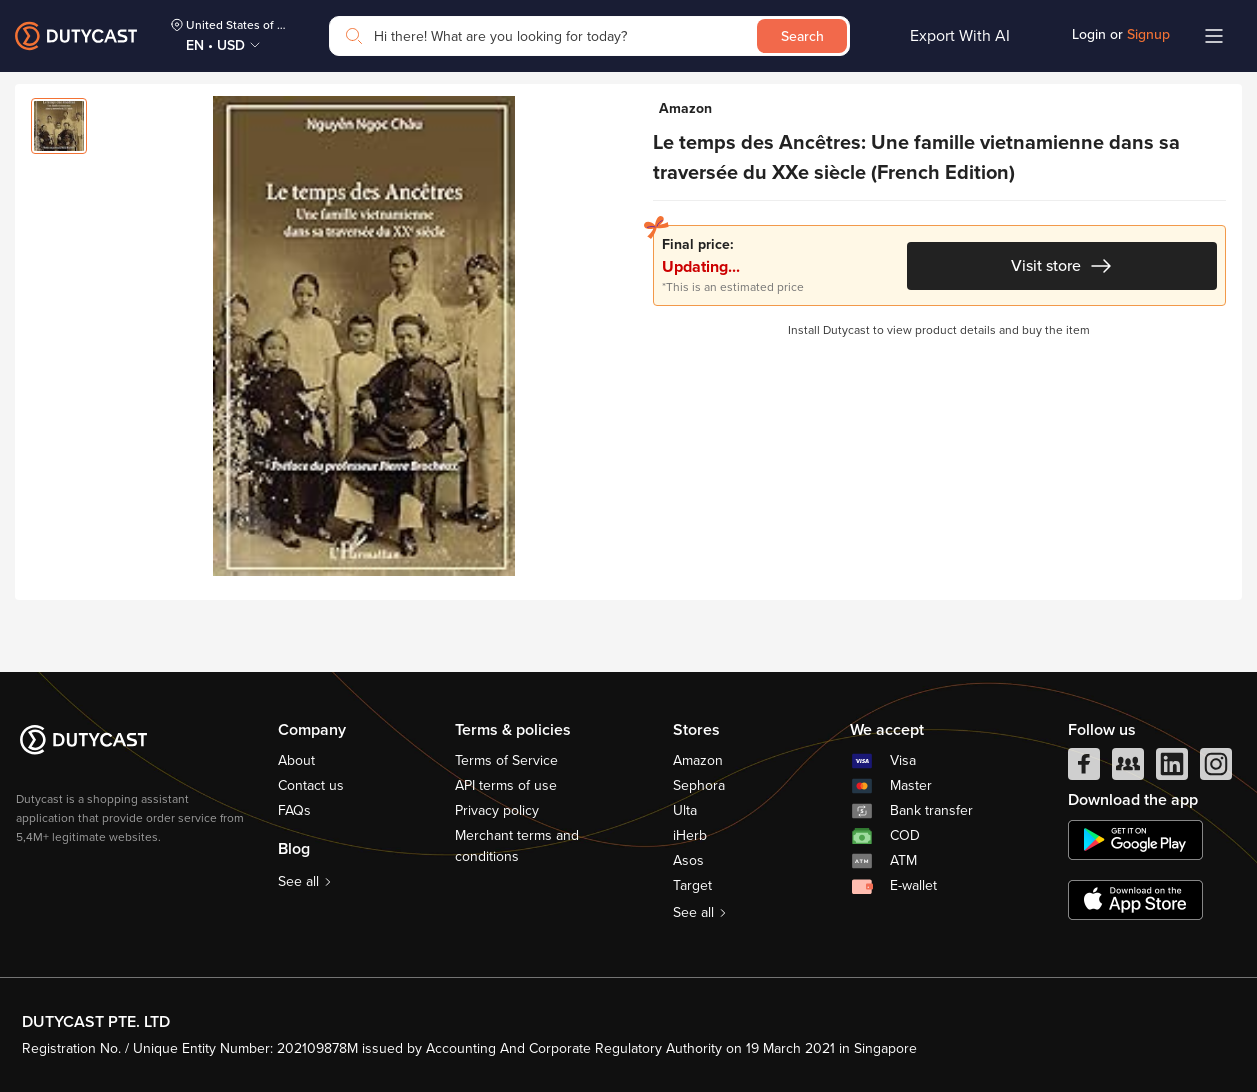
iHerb (690, 835)
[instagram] (1216, 769)
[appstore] (1135, 900)
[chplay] (1135, 840)
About (296, 760)
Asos (688, 860)
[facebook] (1084, 769)
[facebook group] (1128, 769)
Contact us (311, 785)
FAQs (294, 810)
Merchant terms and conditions (517, 846)
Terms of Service (506, 760)
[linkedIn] (1172, 769)
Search (802, 36)
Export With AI (960, 36)
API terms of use (506, 785)
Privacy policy (497, 810)
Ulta (685, 810)
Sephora (699, 785)
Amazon (698, 760)
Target (692, 885)
